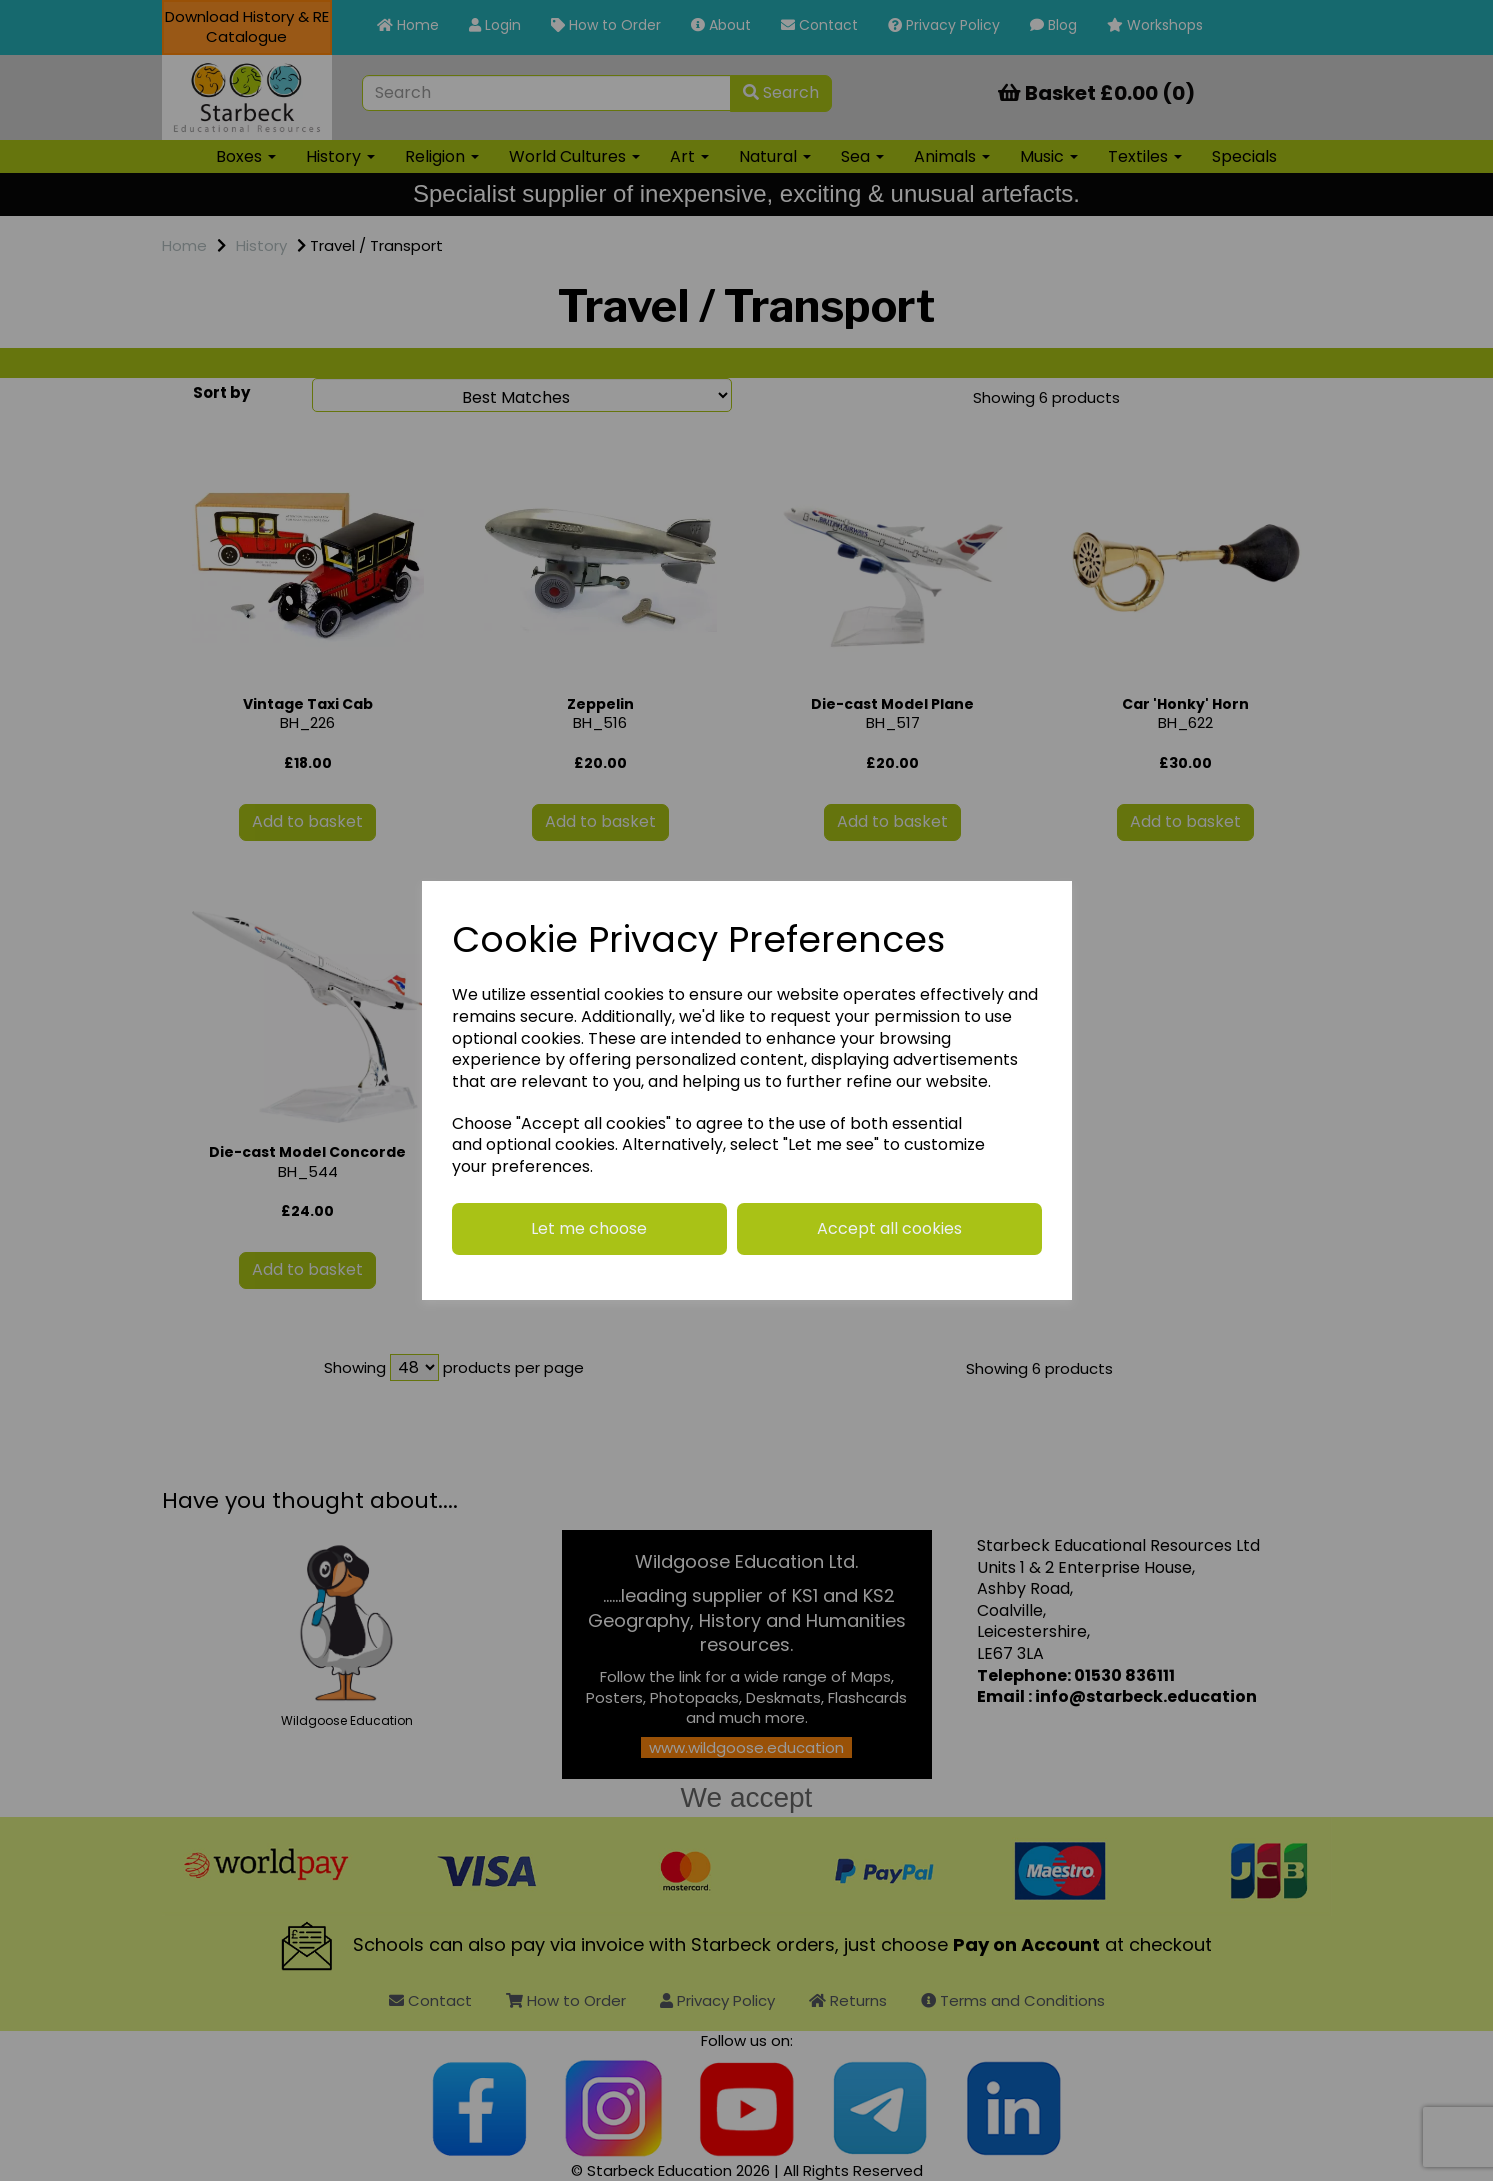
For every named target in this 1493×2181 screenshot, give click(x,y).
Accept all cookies (889, 1228)
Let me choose (589, 1228)
